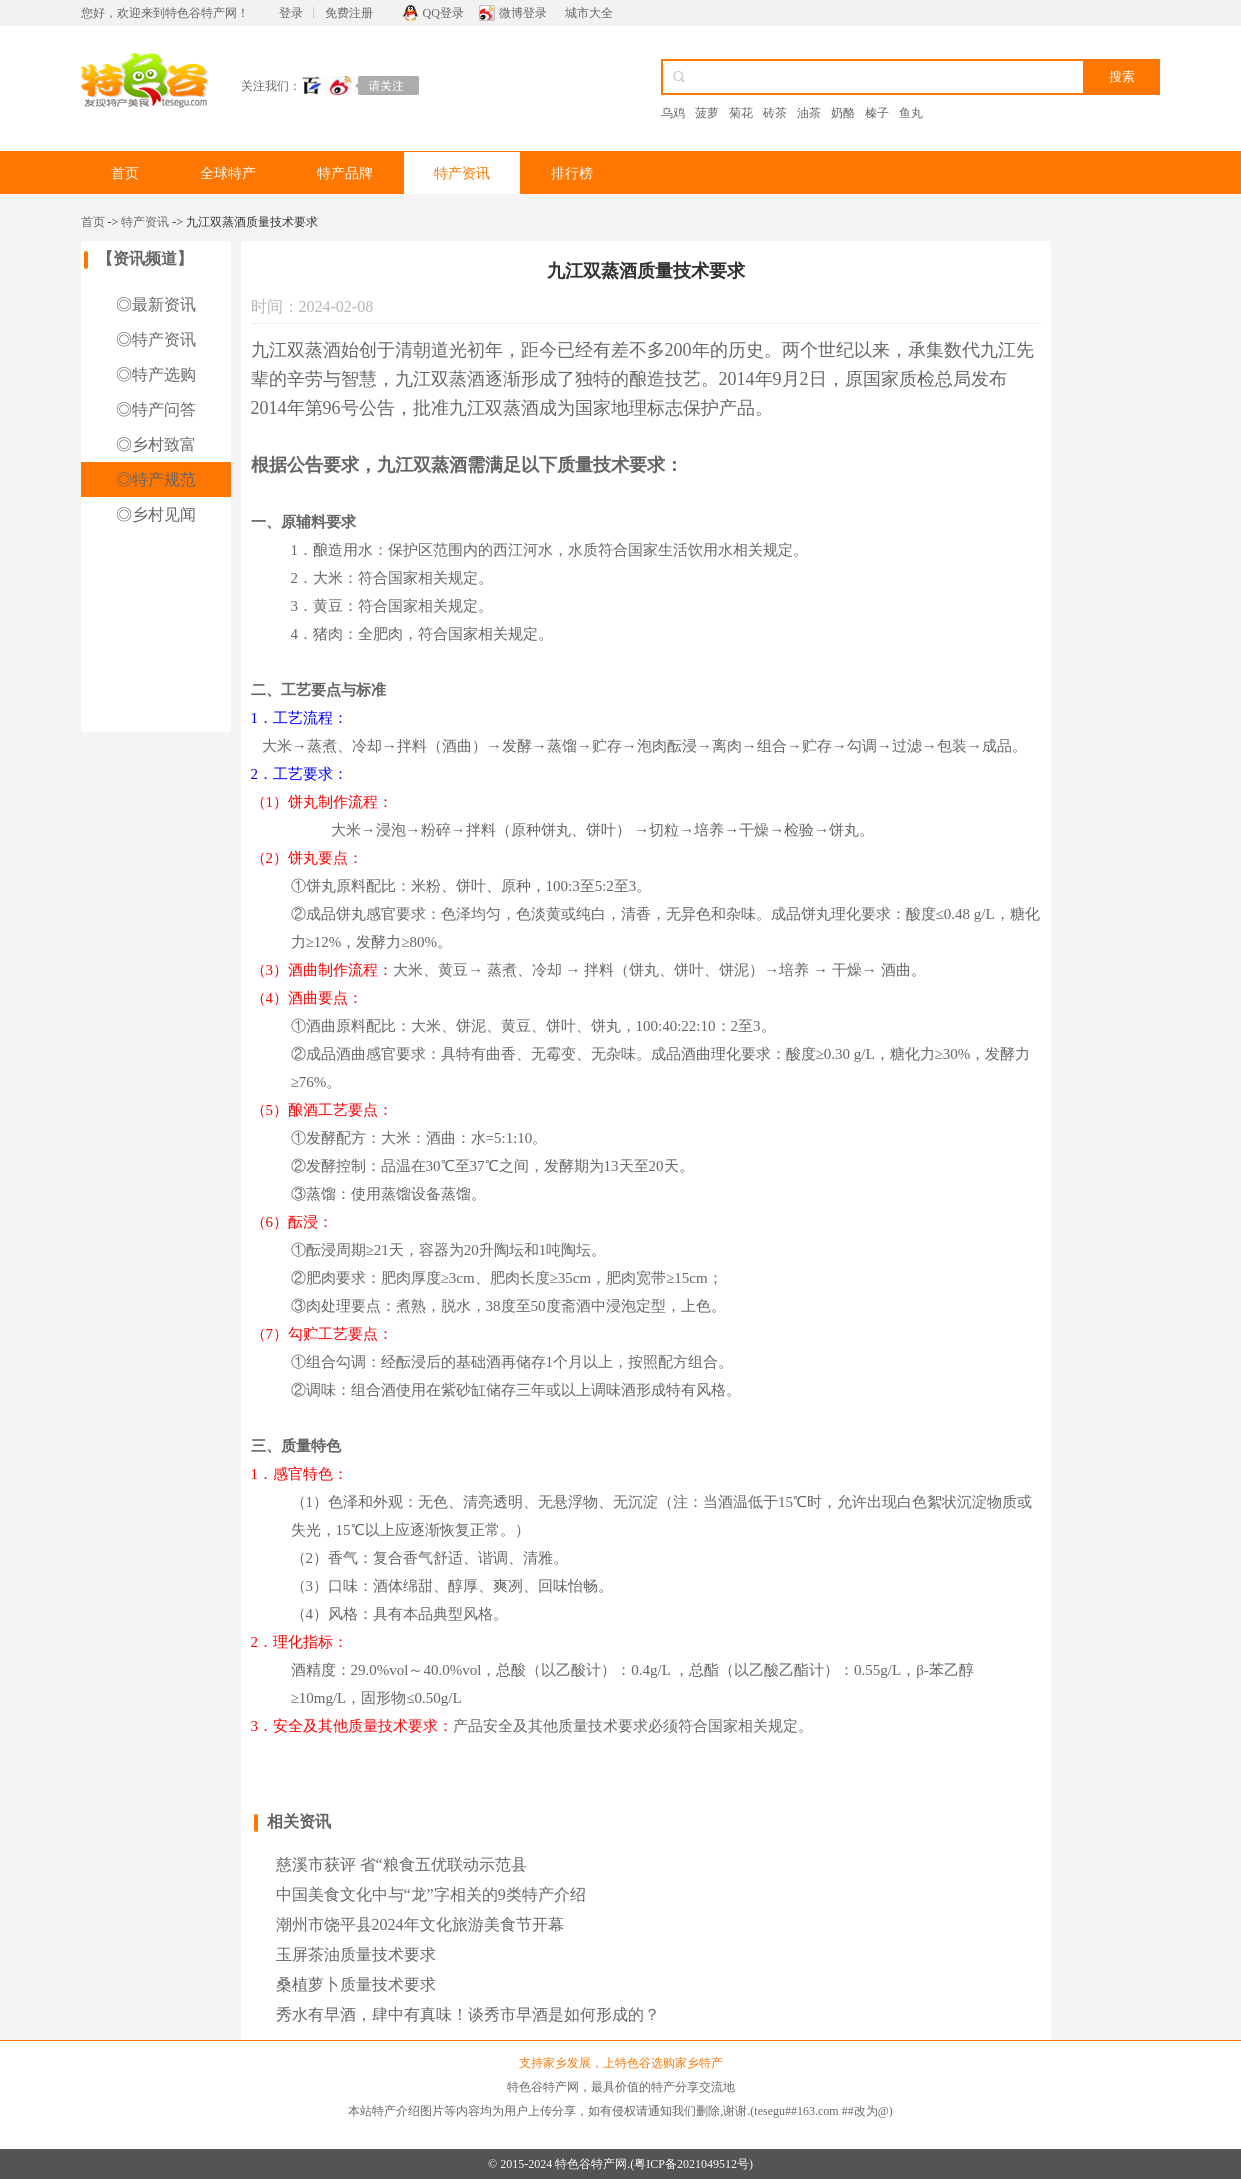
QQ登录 (443, 13)
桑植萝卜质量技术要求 (356, 1984)
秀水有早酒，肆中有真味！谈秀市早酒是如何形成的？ (468, 2014)
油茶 (809, 113)
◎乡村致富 (156, 444)
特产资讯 (462, 173)
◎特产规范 (156, 479)
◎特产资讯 (156, 339)
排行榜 (572, 173)
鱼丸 (911, 113)
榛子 (877, 113)
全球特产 (228, 173)
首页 (125, 173)
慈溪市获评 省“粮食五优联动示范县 (401, 1864)
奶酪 (843, 113)
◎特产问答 (156, 409)
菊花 (741, 113)
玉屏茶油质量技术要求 (356, 1954)
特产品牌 (345, 173)
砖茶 (775, 113)
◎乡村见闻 (156, 514)
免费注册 (349, 13)
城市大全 (589, 13)
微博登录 (523, 13)
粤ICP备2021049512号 (691, 2164)
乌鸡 (673, 113)
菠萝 (707, 113)
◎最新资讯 (156, 304)
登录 (291, 13)
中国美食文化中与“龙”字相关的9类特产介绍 (431, 1894)
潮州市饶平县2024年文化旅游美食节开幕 (420, 1924)
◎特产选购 (156, 374)
